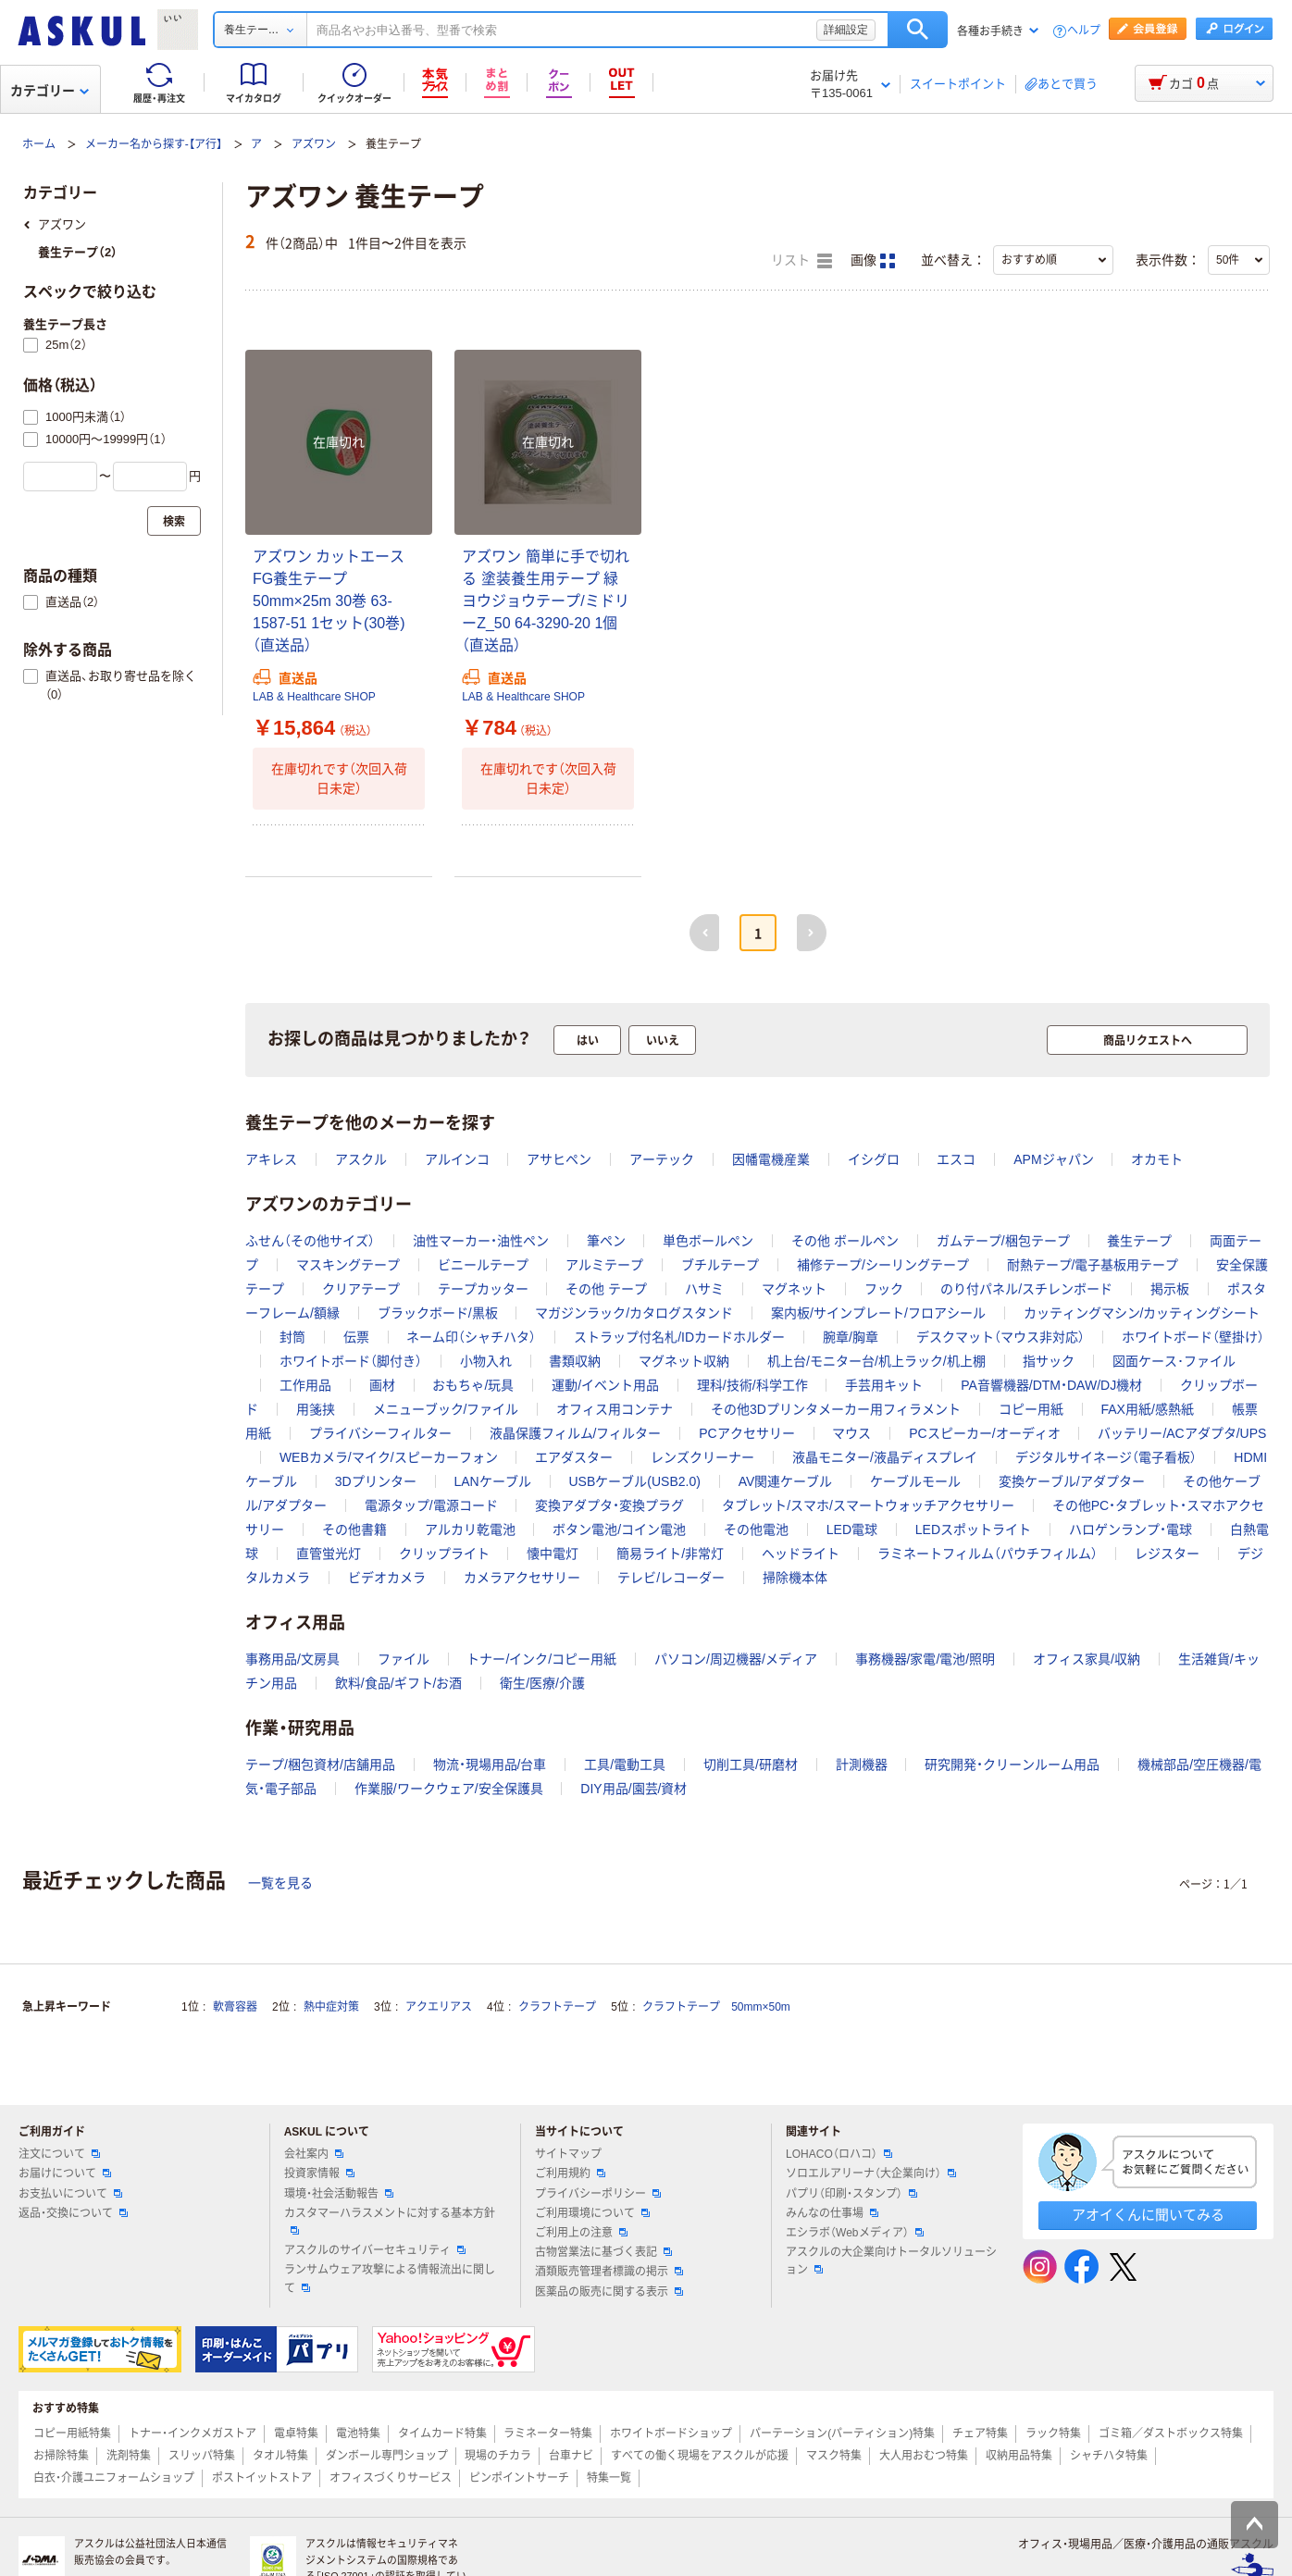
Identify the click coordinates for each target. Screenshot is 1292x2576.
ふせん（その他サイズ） (310, 1240)
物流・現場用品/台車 (490, 1764)
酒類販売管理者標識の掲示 (609, 2271)
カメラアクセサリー (522, 1577)
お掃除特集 (61, 2455)
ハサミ (704, 1289)
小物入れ (486, 1361)
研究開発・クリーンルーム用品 (1012, 1764)
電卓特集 (296, 2433)
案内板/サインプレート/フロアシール (878, 1313)
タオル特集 (280, 2455)
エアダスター (574, 1457)
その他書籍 (354, 1529)
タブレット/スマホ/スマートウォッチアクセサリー (868, 1505)
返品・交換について (73, 2213)
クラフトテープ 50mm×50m (716, 2006)
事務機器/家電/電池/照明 (925, 1659)
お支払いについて (70, 2193)
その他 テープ (606, 1289)
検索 (918, 29)
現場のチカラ (498, 2455)
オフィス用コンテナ (614, 1409)
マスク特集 (834, 2455)
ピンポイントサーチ (519, 2477)
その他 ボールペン (845, 1240)
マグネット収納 (684, 1361)
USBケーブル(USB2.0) (634, 1481)
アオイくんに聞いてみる (1148, 2215)
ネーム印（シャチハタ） (471, 1337)
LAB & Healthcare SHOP (314, 696)
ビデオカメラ (387, 1577)
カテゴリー (49, 90)
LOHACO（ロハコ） (839, 2154)
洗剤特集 (128, 2455)
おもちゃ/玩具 (473, 1385)
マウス (851, 1433)
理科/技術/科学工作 (752, 1385)
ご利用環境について (592, 2213)
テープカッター (483, 1289)
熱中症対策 (331, 2006)
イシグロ (874, 1159)
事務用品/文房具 (292, 1659)
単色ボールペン (708, 1240)
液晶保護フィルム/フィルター (576, 1433)
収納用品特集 (1019, 2455)
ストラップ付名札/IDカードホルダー (679, 1337)
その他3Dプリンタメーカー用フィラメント (836, 1409)
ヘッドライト (800, 1553)
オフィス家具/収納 (1086, 1659)
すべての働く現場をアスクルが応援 (700, 2455)
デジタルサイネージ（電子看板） (1106, 1457)
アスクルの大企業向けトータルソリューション (891, 2261)
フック (883, 1289)
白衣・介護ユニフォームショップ (113, 2477)
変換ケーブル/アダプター (1072, 1481)
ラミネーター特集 (547, 2433)
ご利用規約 (570, 2173)
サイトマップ (568, 2154)
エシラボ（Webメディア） (854, 2232)
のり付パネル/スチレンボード (1026, 1289)
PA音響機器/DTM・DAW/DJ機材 (1051, 1385)
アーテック (661, 1159)
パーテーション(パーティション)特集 (842, 2433)
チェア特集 (980, 2433)
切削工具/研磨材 (750, 1764)
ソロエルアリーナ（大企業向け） (871, 2173)
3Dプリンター (375, 1481)
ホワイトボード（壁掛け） (1193, 1337)
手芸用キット (884, 1385)
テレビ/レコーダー (671, 1577)
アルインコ (457, 1159)
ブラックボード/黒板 (438, 1313)
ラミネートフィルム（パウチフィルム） (987, 1553)
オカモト (1157, 1159)
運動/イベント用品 (605, 1385)
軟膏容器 (235, 2006)
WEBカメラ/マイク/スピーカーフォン (389, 1457)
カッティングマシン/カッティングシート (1142, 1313)
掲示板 (1169, 1289)
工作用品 (305, 1385)
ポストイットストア (262, 2477)
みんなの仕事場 (832, 2213)
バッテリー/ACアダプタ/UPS (1182, 1433)
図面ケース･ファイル (1174, 1361)
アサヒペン (559, 1159)
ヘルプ (1083, 31)
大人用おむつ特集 (923, 2455)
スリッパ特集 (201, 2455)
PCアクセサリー (746, 1433)
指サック (1049, 1361)
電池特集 (358, 2433)
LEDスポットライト (973, 1529)
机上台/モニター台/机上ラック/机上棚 (876, 1361)
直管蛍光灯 (328, 1553)
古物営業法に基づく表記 (603, 2252)
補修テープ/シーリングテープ (883, 1264)
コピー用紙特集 (72, 2433)
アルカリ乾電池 (470, 1529)
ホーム (39, 144)
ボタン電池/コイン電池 (619, 1529)
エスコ (956, 1159)
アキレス (271, 1159)
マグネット (794, 1289)
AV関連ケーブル (786, 1481)
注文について (59, 2154)
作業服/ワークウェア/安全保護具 (448, 1788)
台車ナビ (571, 2455)
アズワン (314, 144)
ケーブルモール (915, 1481)
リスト (801, 261)
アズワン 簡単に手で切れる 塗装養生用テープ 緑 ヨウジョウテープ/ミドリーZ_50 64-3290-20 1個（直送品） (545, 601)
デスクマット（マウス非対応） (1000, 1337)
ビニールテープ (483, 1264)
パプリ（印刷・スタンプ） (851, 2193)
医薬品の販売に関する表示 (609, 2291)
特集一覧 (609, 2477)
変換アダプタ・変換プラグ (609, 1505)
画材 (382, 1385)
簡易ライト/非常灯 (670, 1553)
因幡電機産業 (771, 1159)
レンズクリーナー (702, 1457)
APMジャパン (1053, 1159)
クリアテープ (361, 1289)
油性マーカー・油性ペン (481, 1240)
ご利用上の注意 (581, 2232)
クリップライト (444, 1553)
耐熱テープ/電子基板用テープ (1093, 1264)
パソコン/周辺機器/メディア (735, 1659)
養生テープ (1139, 1240)
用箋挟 (315, 1409)
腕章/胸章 (850, 1337)
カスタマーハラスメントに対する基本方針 (389, 2221)
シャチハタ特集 (1109, 2455)
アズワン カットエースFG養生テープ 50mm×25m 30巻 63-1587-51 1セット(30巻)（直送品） (329, 601)
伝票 (356, 1337)
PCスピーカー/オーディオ (984, 1433)
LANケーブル (491, 1481)
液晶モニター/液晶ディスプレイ (884, 1457)
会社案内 (313, 2154)
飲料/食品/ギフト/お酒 (399, 1683)
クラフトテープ (557, 2006)
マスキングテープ (348, 1264)
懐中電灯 (552, 1553)
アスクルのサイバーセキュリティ (375, 2250)
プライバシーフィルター (380, 1433)
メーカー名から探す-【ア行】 (153, 144)
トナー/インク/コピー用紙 (541, 1659)
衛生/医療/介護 (542, 1683)
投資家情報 (319, 2173)
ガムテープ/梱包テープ (1003, 1240)
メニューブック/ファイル (446, 1409)
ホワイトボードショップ (671, 2433)
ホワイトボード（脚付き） (351, 1361)
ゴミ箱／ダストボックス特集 (1171, 2433)
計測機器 (862, 1764)
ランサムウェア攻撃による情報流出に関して (389, 2278)
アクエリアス (438, 2006)
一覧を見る (280, 1883)
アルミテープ (604, 1264)
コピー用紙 (1031, 1409)
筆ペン (606, 1240)
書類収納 (575, 1361)
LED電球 (851, 1529)
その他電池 (756, 1529)
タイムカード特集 (442, 2433)
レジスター (1167, 1553)
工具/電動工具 (624, 1764)
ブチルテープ (720, 1264)
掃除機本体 (795, 1577)
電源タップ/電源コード (431, 1505)
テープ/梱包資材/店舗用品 (320, 1764)
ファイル (403, 1659)
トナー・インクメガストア (192, 2433)
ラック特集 (1053, 2433)
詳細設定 (846, 29)
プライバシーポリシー (598, 2193)
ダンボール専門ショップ (387, 2455)
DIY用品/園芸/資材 (633, 1788)
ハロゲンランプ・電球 (1130, 1529)
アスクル (361, 1159)
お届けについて (65, 2173)
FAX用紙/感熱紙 (1146, 1409)
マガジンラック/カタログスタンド (634, 1313)
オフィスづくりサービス (390, 2477)
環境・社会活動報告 (338, 2193)
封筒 (292, 1337)
